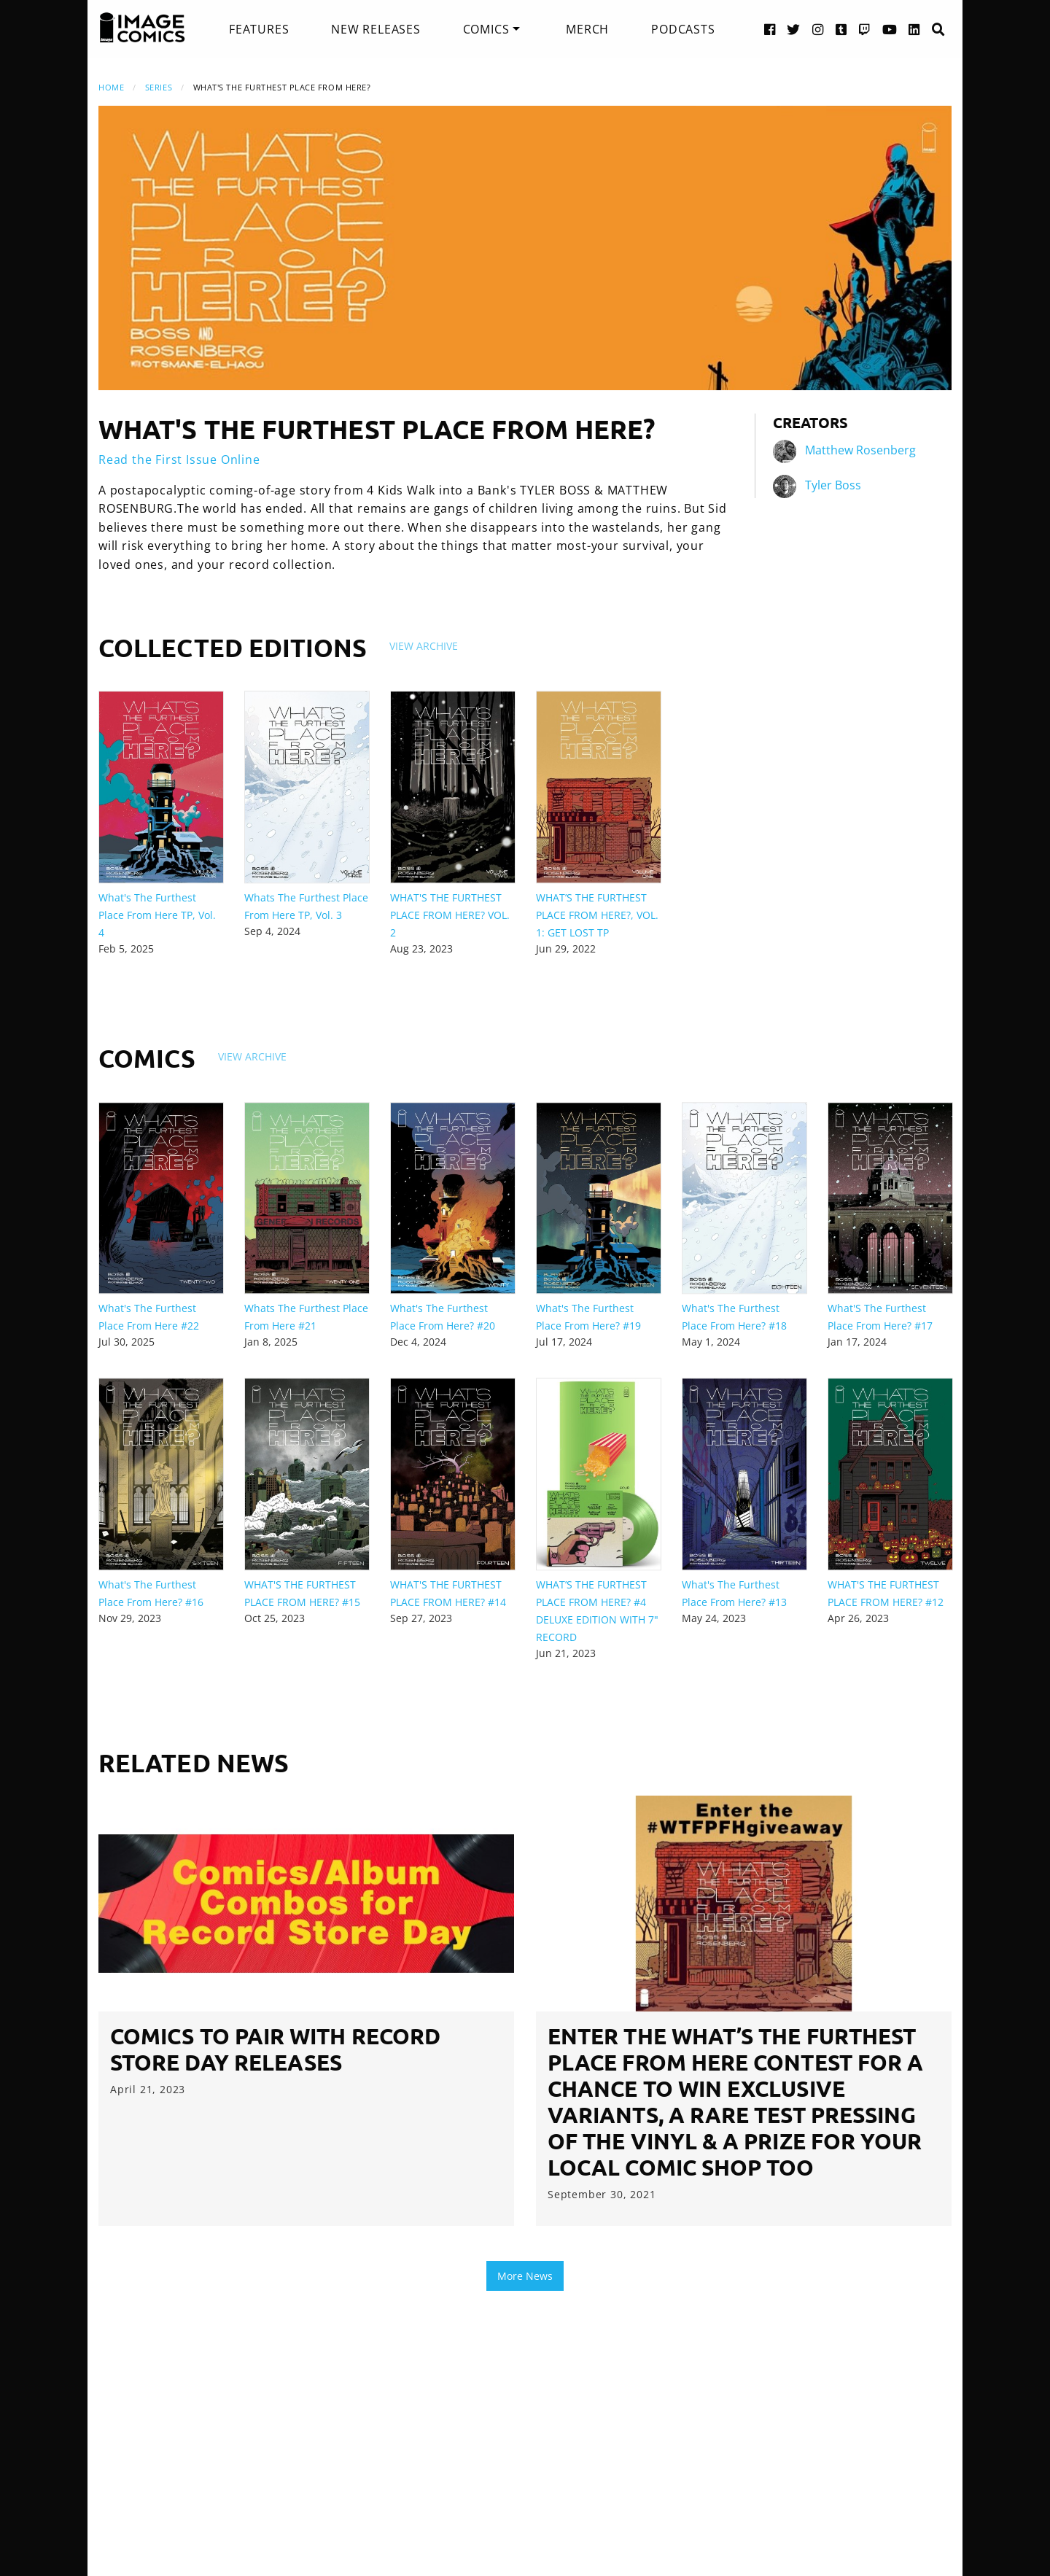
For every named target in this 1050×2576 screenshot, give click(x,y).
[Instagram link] (818, 29)
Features (259, 29)
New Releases (376, 29)
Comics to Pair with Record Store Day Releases (275, 2049)
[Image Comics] (142, 27)
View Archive (423, 646)
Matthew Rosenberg (860, 450)
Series (158, 87)
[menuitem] (259, 29)
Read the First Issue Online (179, 459)
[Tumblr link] (841, 29)
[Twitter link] (794, 29)
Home (111, 87)
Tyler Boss (833, 485)
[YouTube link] (890, 29)
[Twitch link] (865, 29)
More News (525, 2276)
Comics (486, 29)
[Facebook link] (770, 29)
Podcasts (683, 29)
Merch (587, 29)
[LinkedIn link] (914, 29)
